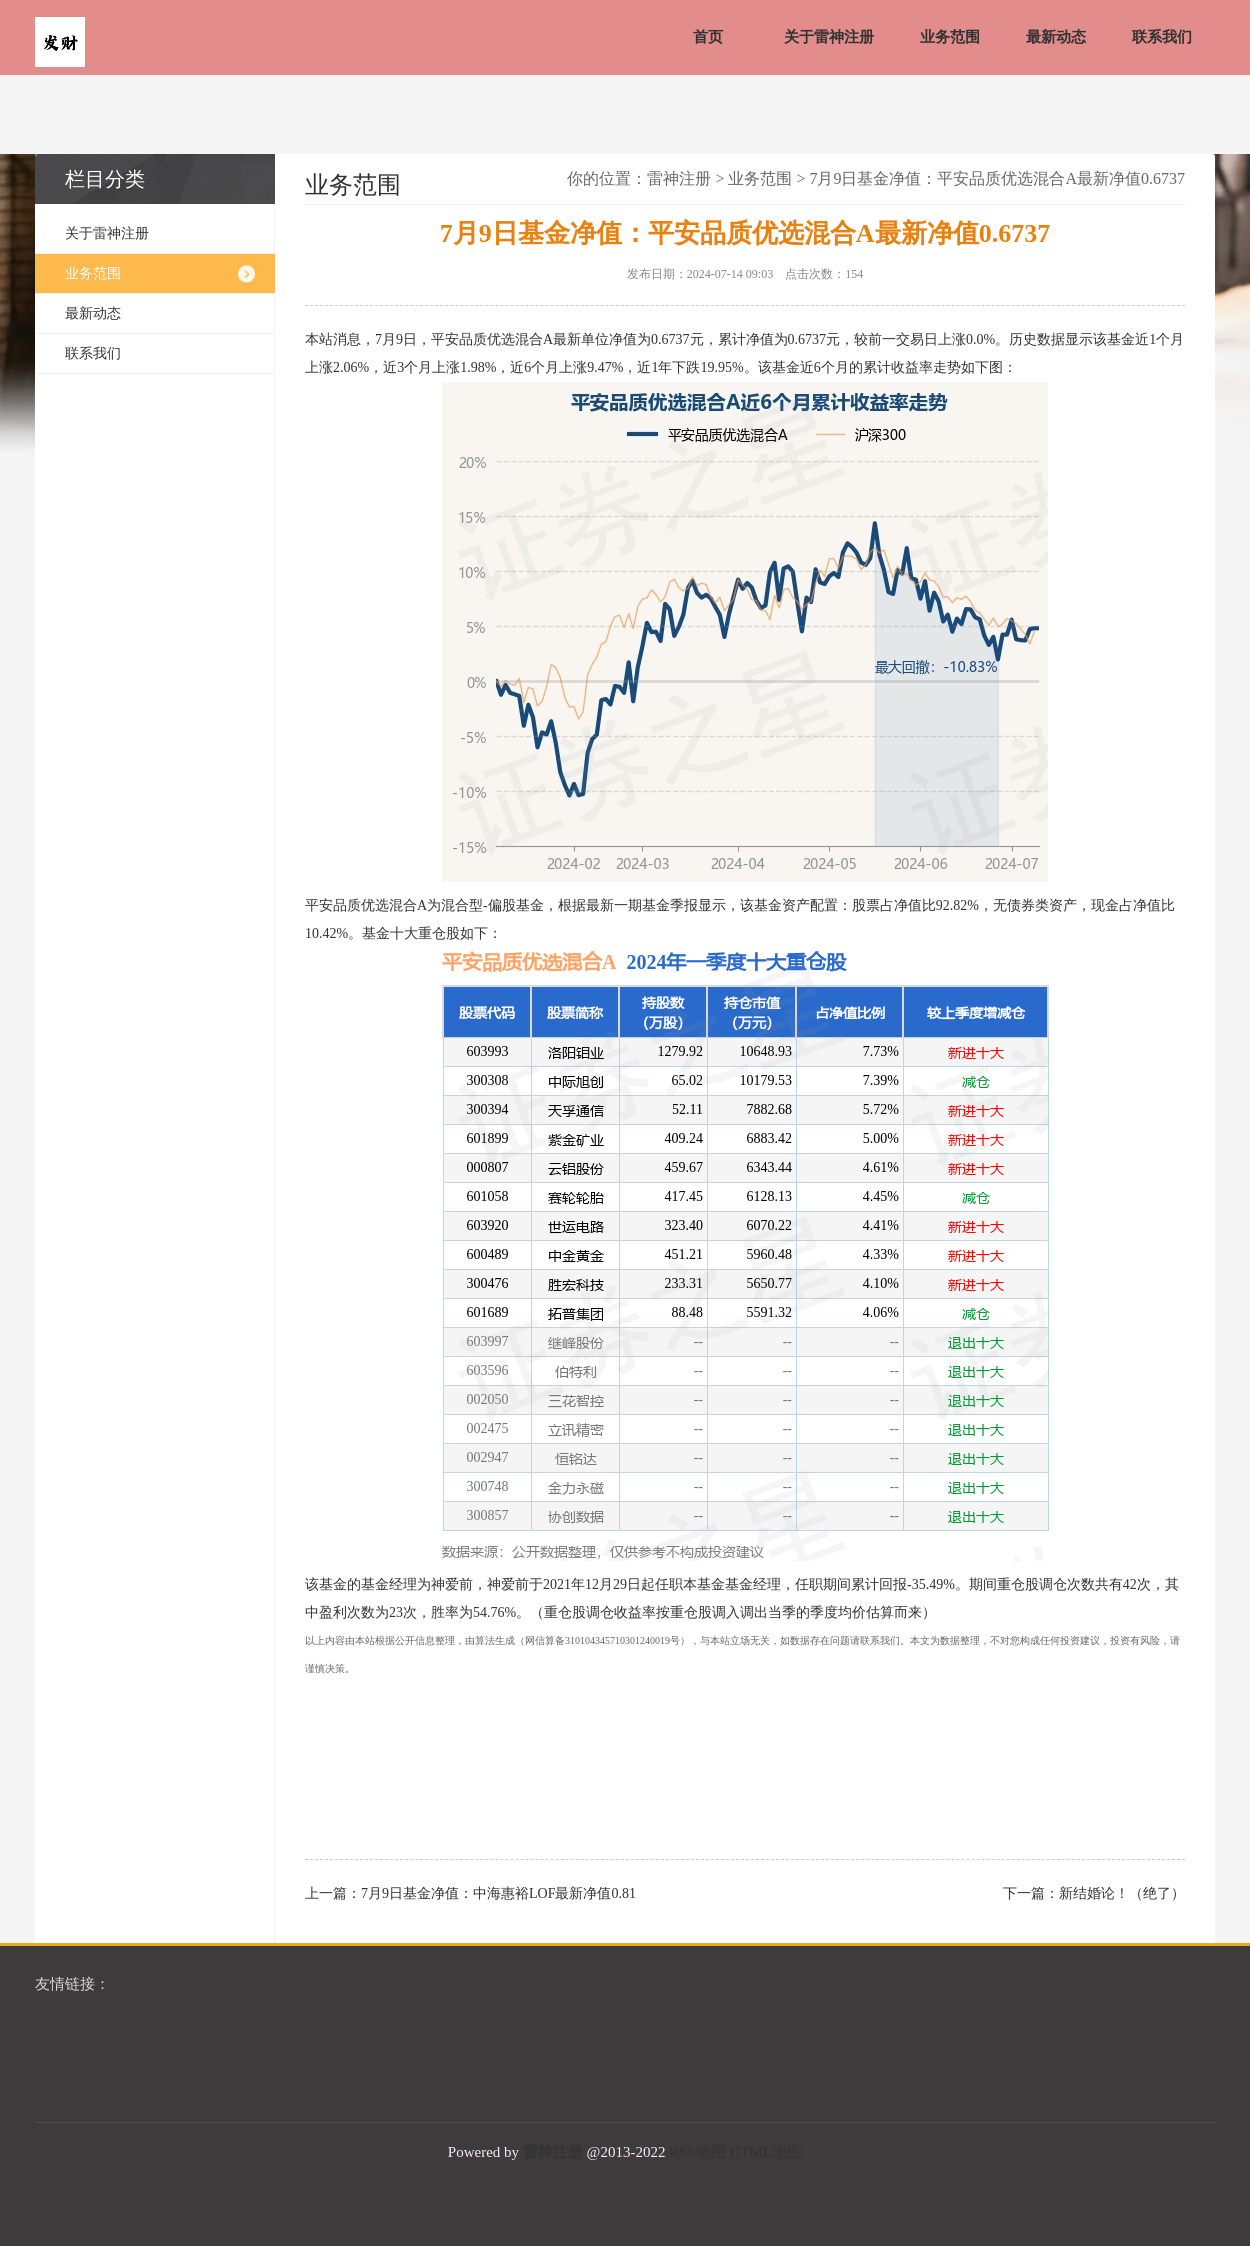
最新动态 (1056, 37)
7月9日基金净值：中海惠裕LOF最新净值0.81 (498, 1893)
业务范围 (950, 37)
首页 (708, 37)
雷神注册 (679, 178)
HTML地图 (766, 2152)
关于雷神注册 (829, 37)
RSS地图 (697, 2152)
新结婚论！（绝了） (1122, 1893)
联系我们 (1162, 37)
